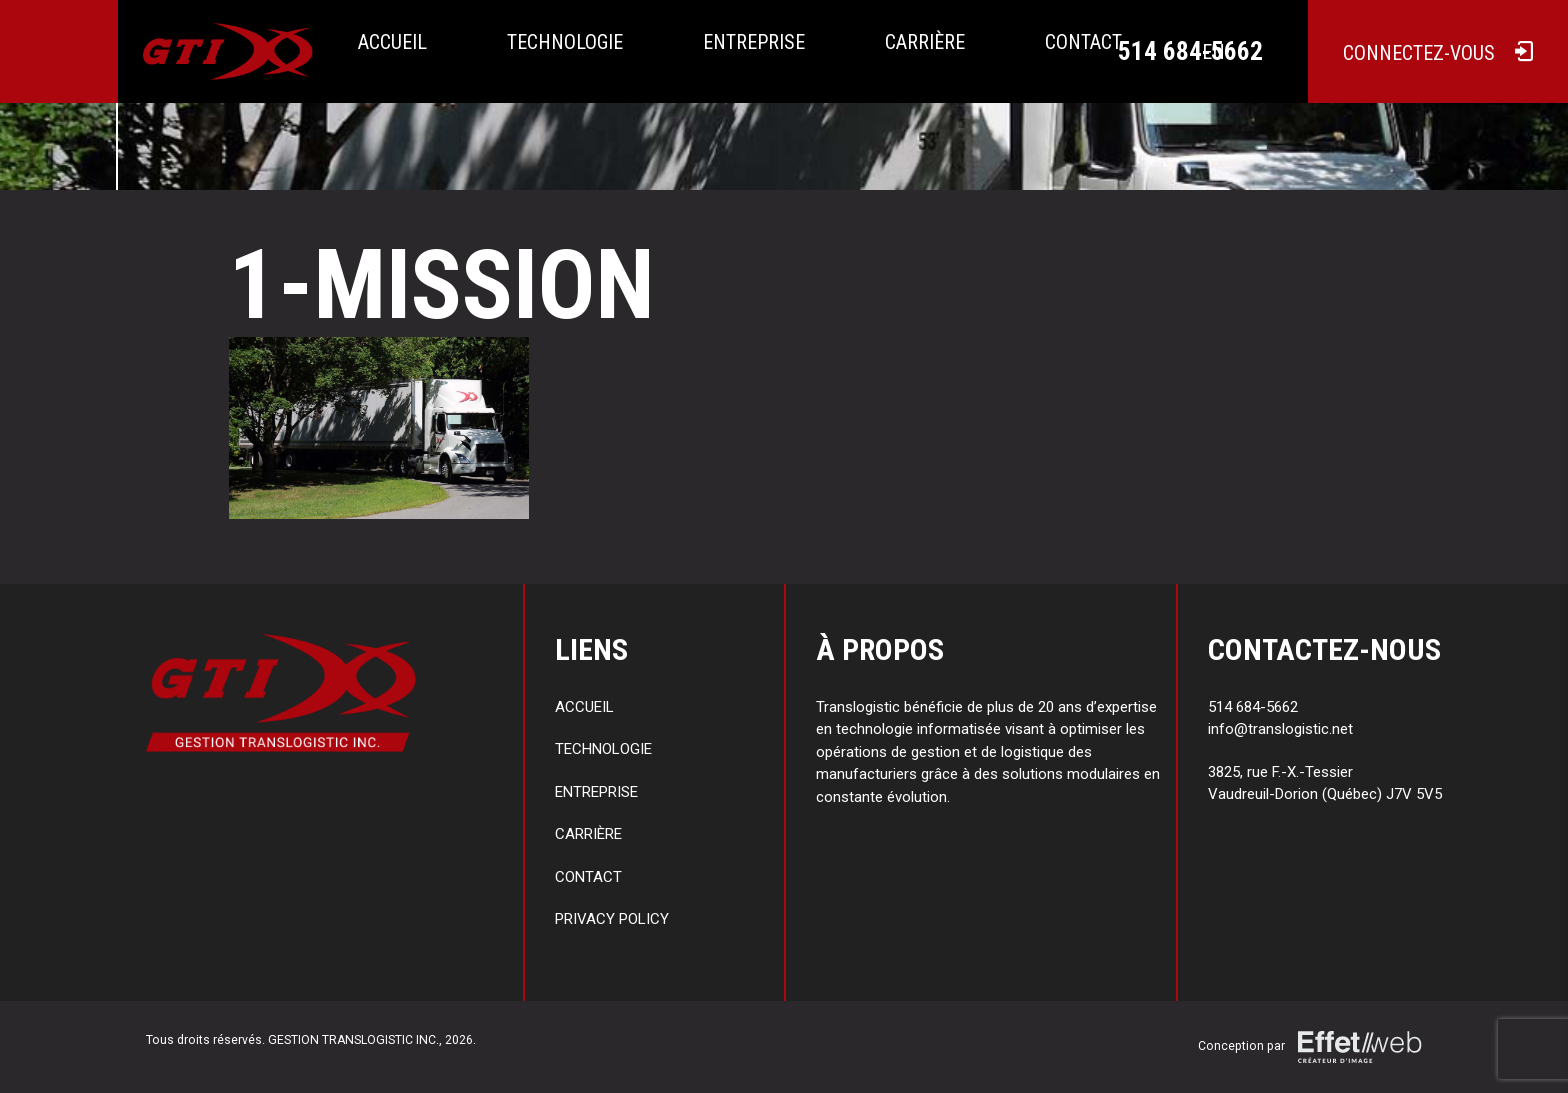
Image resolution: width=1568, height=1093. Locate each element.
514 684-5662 (1190, 51)
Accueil (392, 42)
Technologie (565, 42)
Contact (588, 877)
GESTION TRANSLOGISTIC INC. (353, 1040)
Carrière (925, 42)
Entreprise (754, 42)
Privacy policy (612, 919)
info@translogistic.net (1280, 729)
